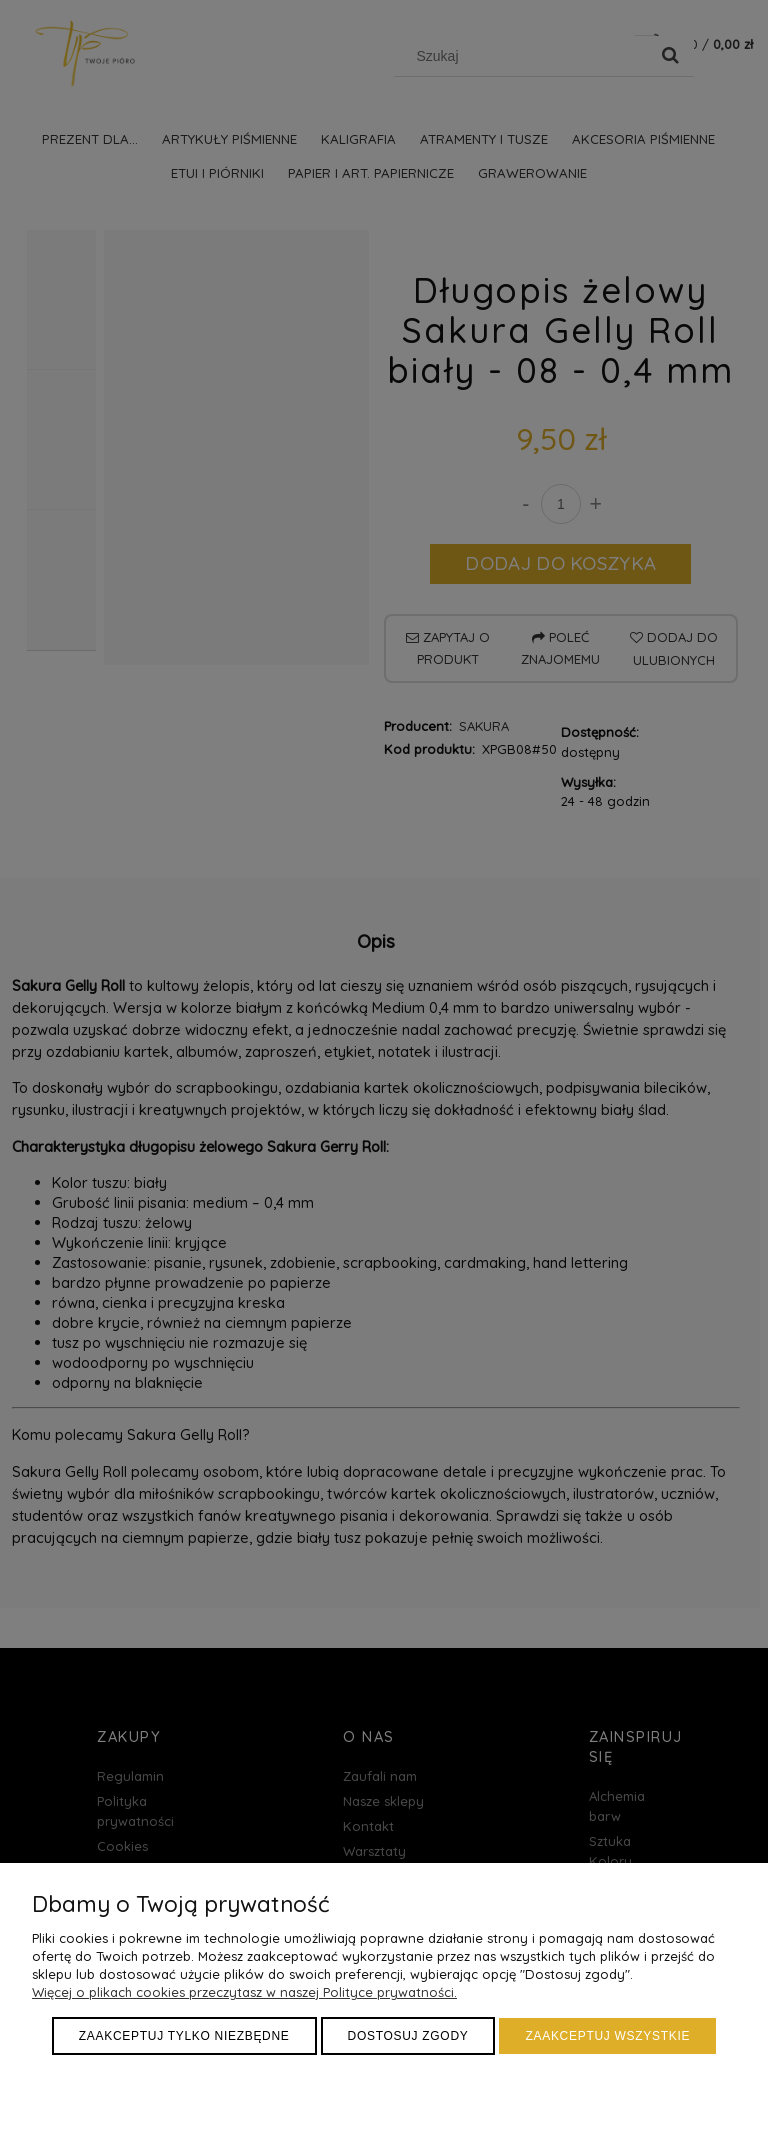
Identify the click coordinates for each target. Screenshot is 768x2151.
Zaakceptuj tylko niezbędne (184, 2036)
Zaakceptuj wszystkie (607, 2036)
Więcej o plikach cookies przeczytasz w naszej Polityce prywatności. (244, 1992)
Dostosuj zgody (408, 2036)
